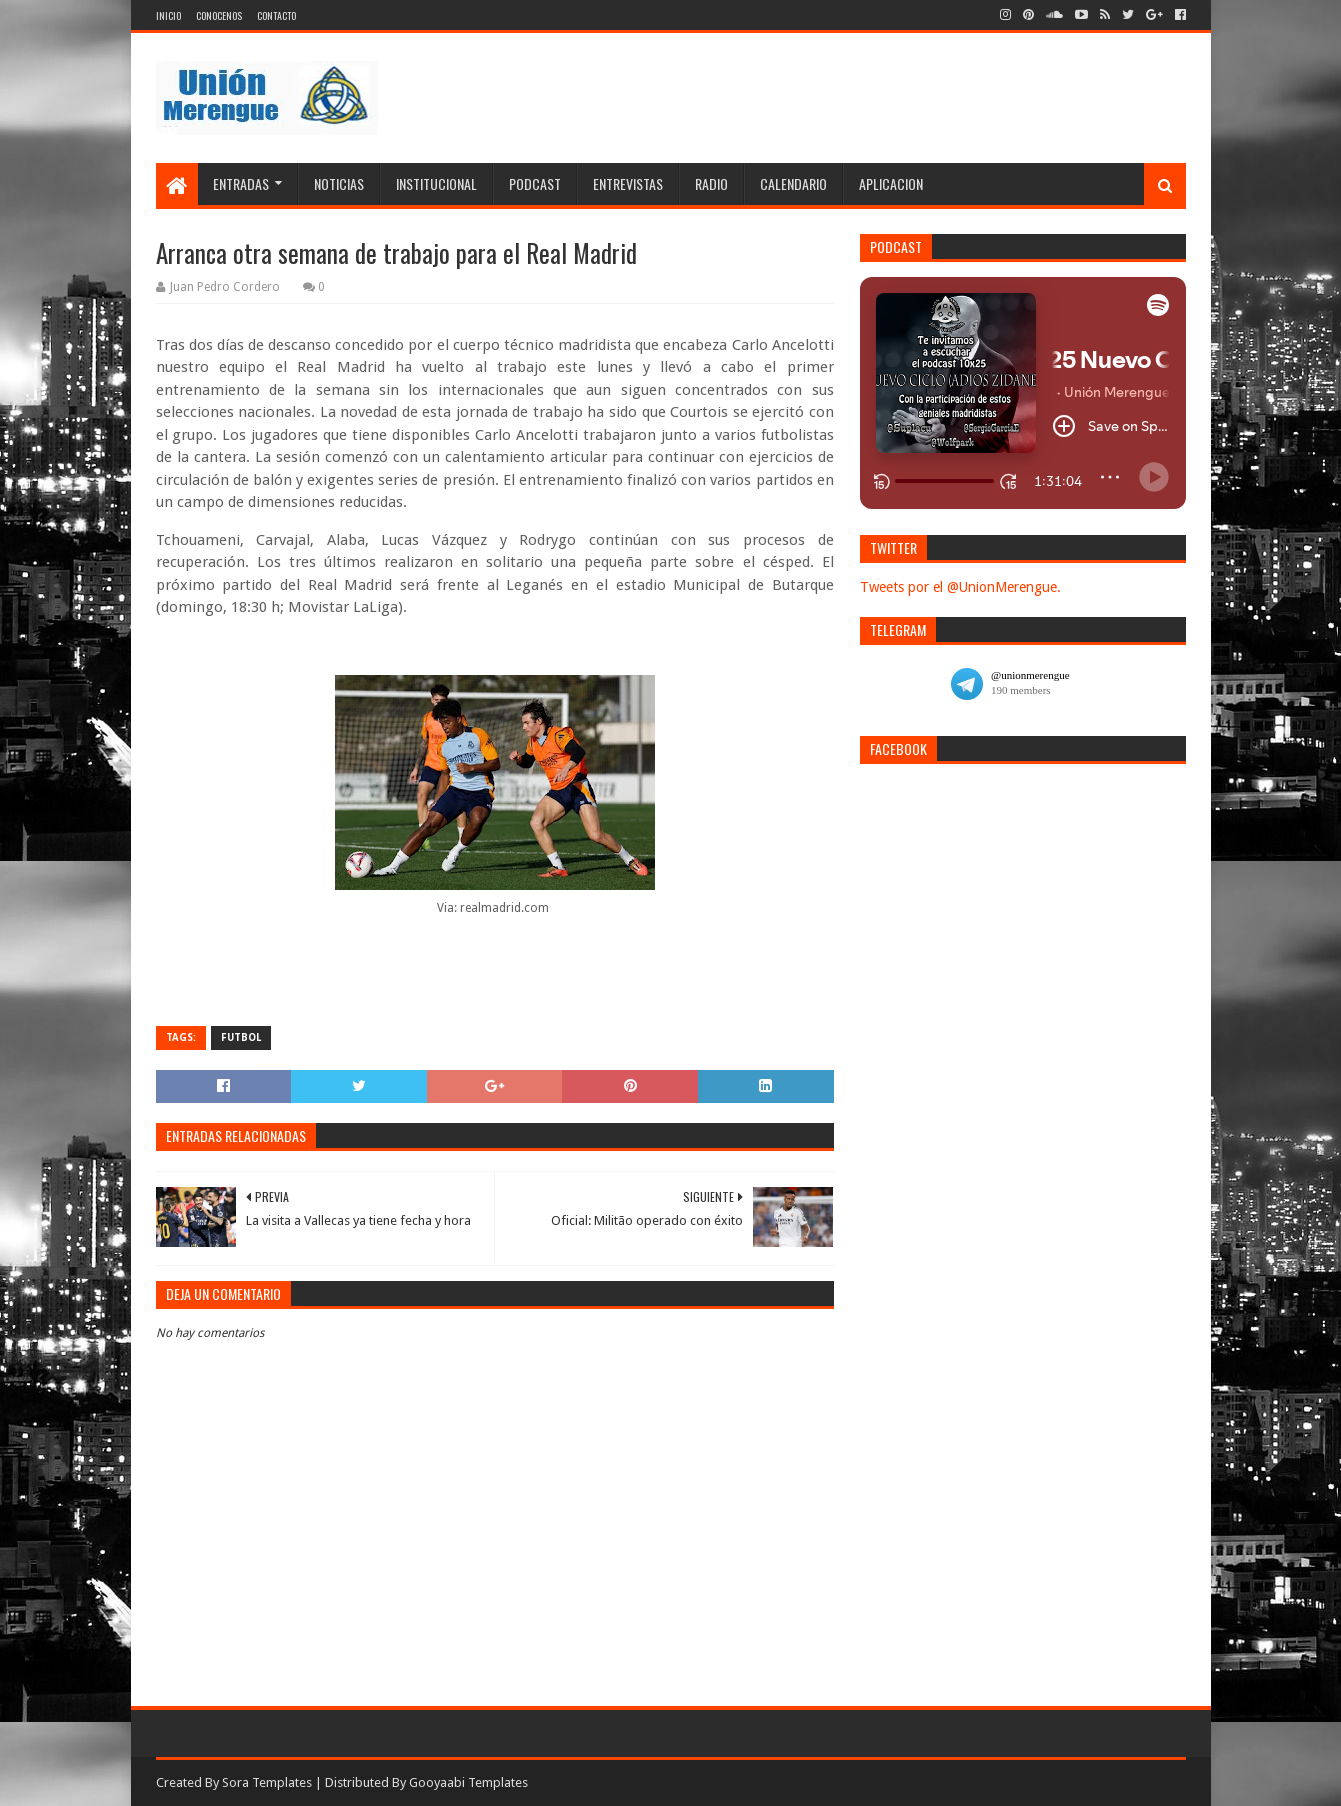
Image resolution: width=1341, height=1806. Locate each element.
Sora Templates (267, 1782)
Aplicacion (891, 183)
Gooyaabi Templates (468, 1782)
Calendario (793, 183)
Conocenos (219, 15)
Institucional (436, 183)
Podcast (535, 183)
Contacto (276, 15)
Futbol (241, 1037)
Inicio (168, 15)
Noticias (339, 183)
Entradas (241, 183)
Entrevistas (628, 183)
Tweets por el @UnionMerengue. (960, 587)
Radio (711, 183)
